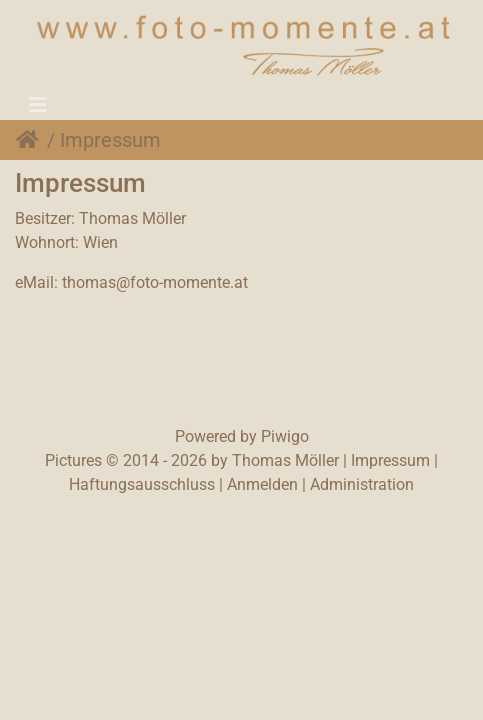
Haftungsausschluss (142, 484)
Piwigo (285, 436)
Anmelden (262, 484)
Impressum (390, 460)
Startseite (31, 140)
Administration (362, 484)
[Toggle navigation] (38, 105)
